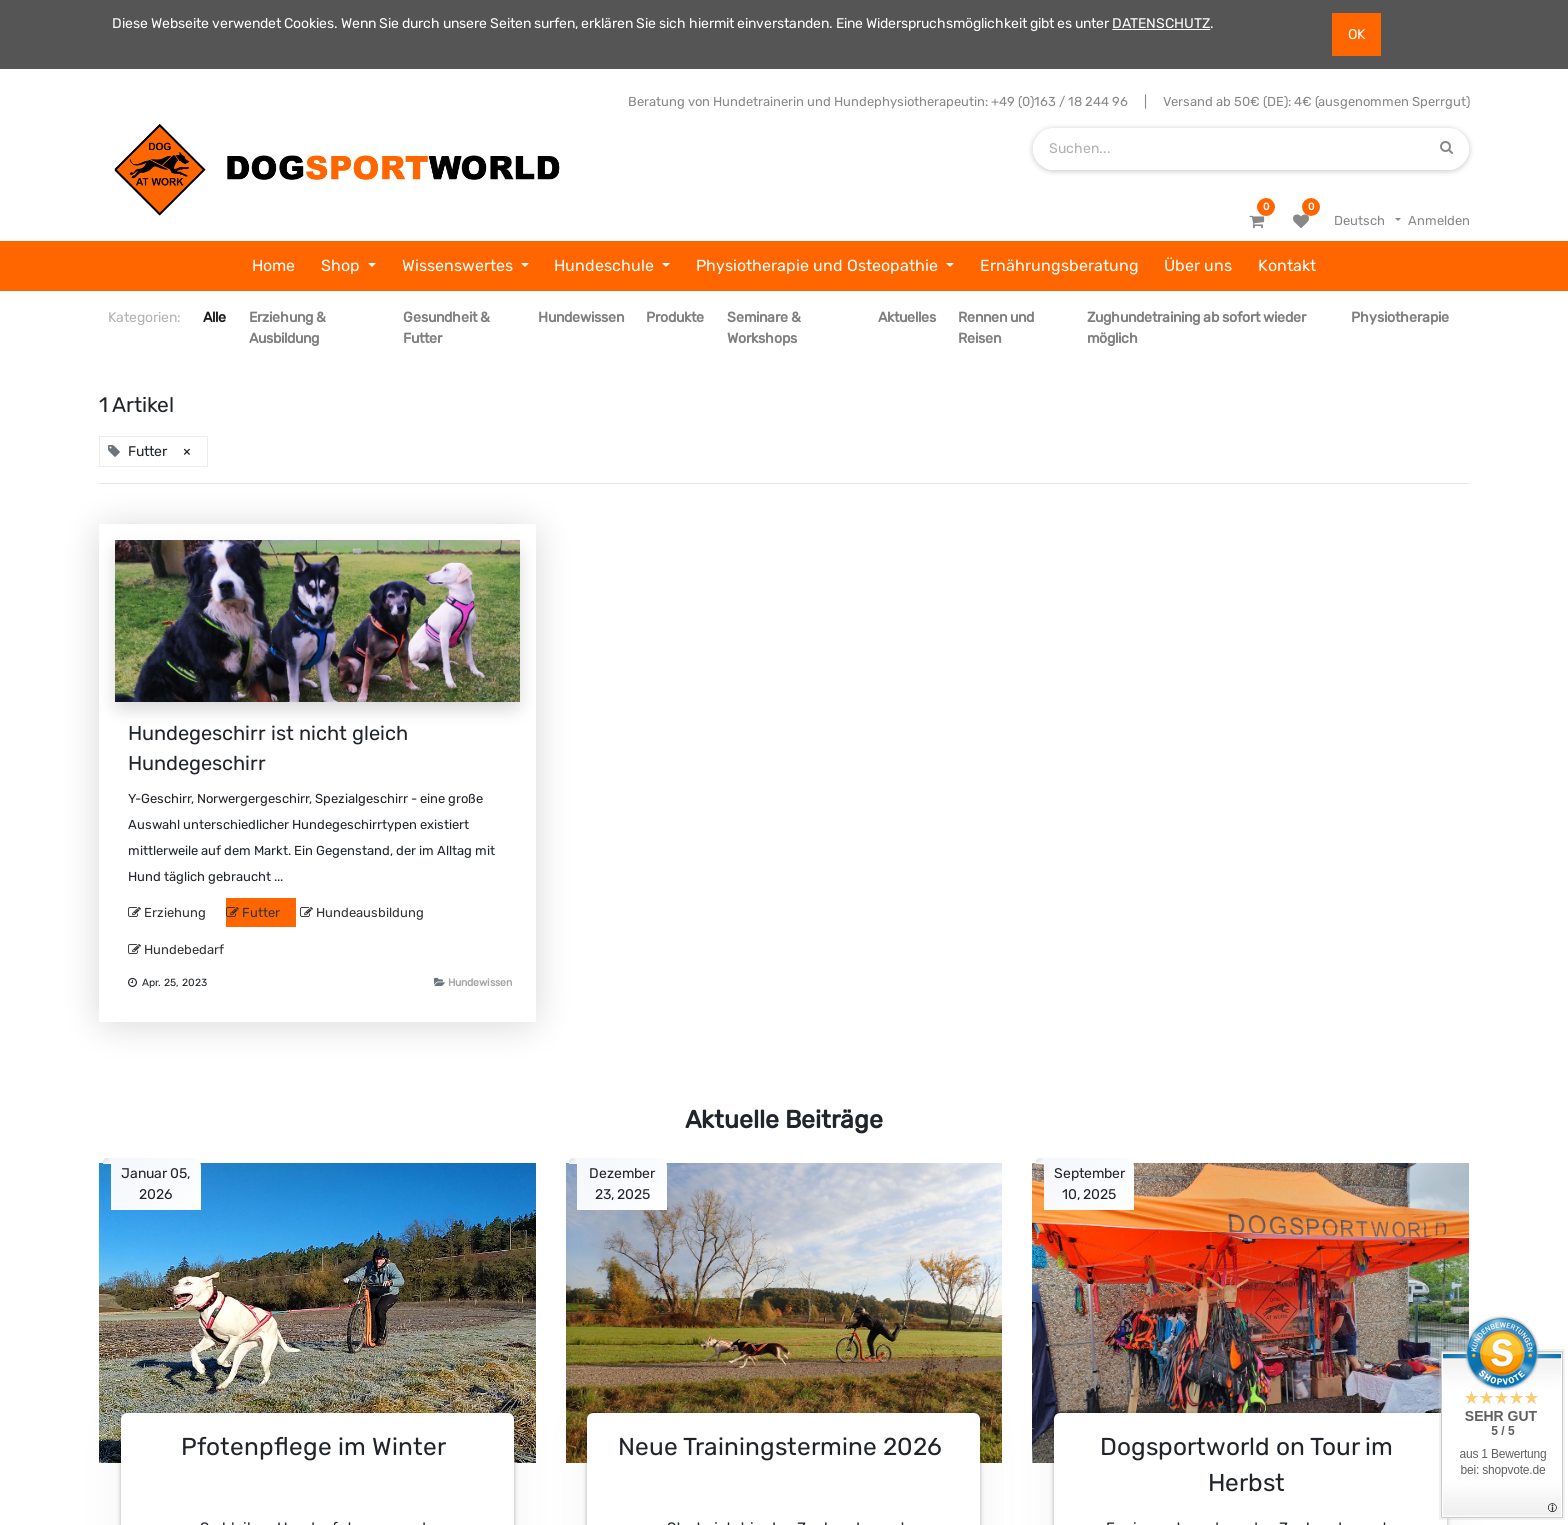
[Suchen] (1446, 148)
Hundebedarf (184, 949)
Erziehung (175, 912)
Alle (214, 317)
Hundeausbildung (370, 912)
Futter (261, 912)
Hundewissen (480, 982)
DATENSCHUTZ (1161, 23)
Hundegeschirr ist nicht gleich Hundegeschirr (268, 748)
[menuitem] (273, 266)
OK (1356, 34)
